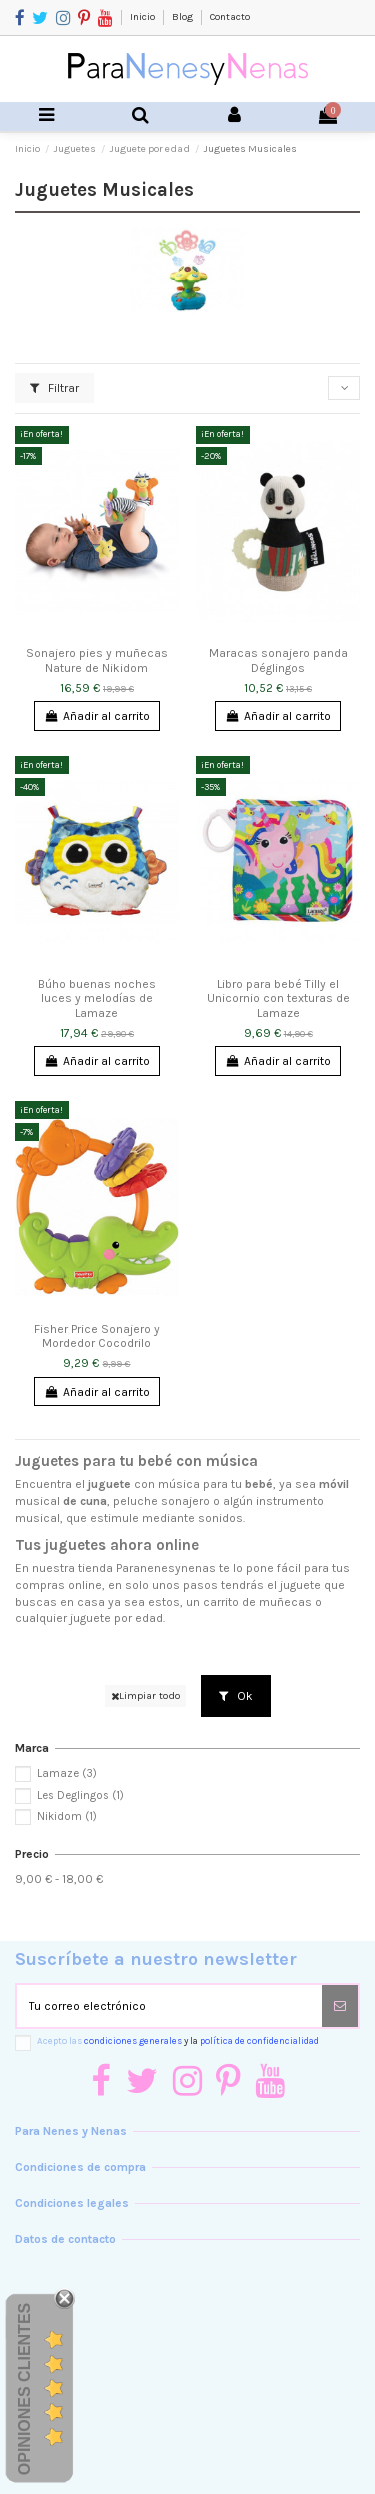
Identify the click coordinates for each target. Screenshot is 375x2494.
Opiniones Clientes (24, 2389)
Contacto (230, 17)
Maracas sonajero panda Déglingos (278, 660)
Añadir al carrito (96, 716)
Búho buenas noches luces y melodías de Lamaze (97, 998)
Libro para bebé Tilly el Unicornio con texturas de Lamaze (278, 998)
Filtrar (54, 388)
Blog (183, 17)
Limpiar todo (145, 1695)
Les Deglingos (80, 1795)
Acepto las (178, 2040)
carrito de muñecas (257, 1602)
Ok (236, 1696)
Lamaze (67, 1773)
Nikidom (67, 1816)
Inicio (143, 17)
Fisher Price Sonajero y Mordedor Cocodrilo (97, 1336)
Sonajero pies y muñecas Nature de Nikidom (97, 660)
